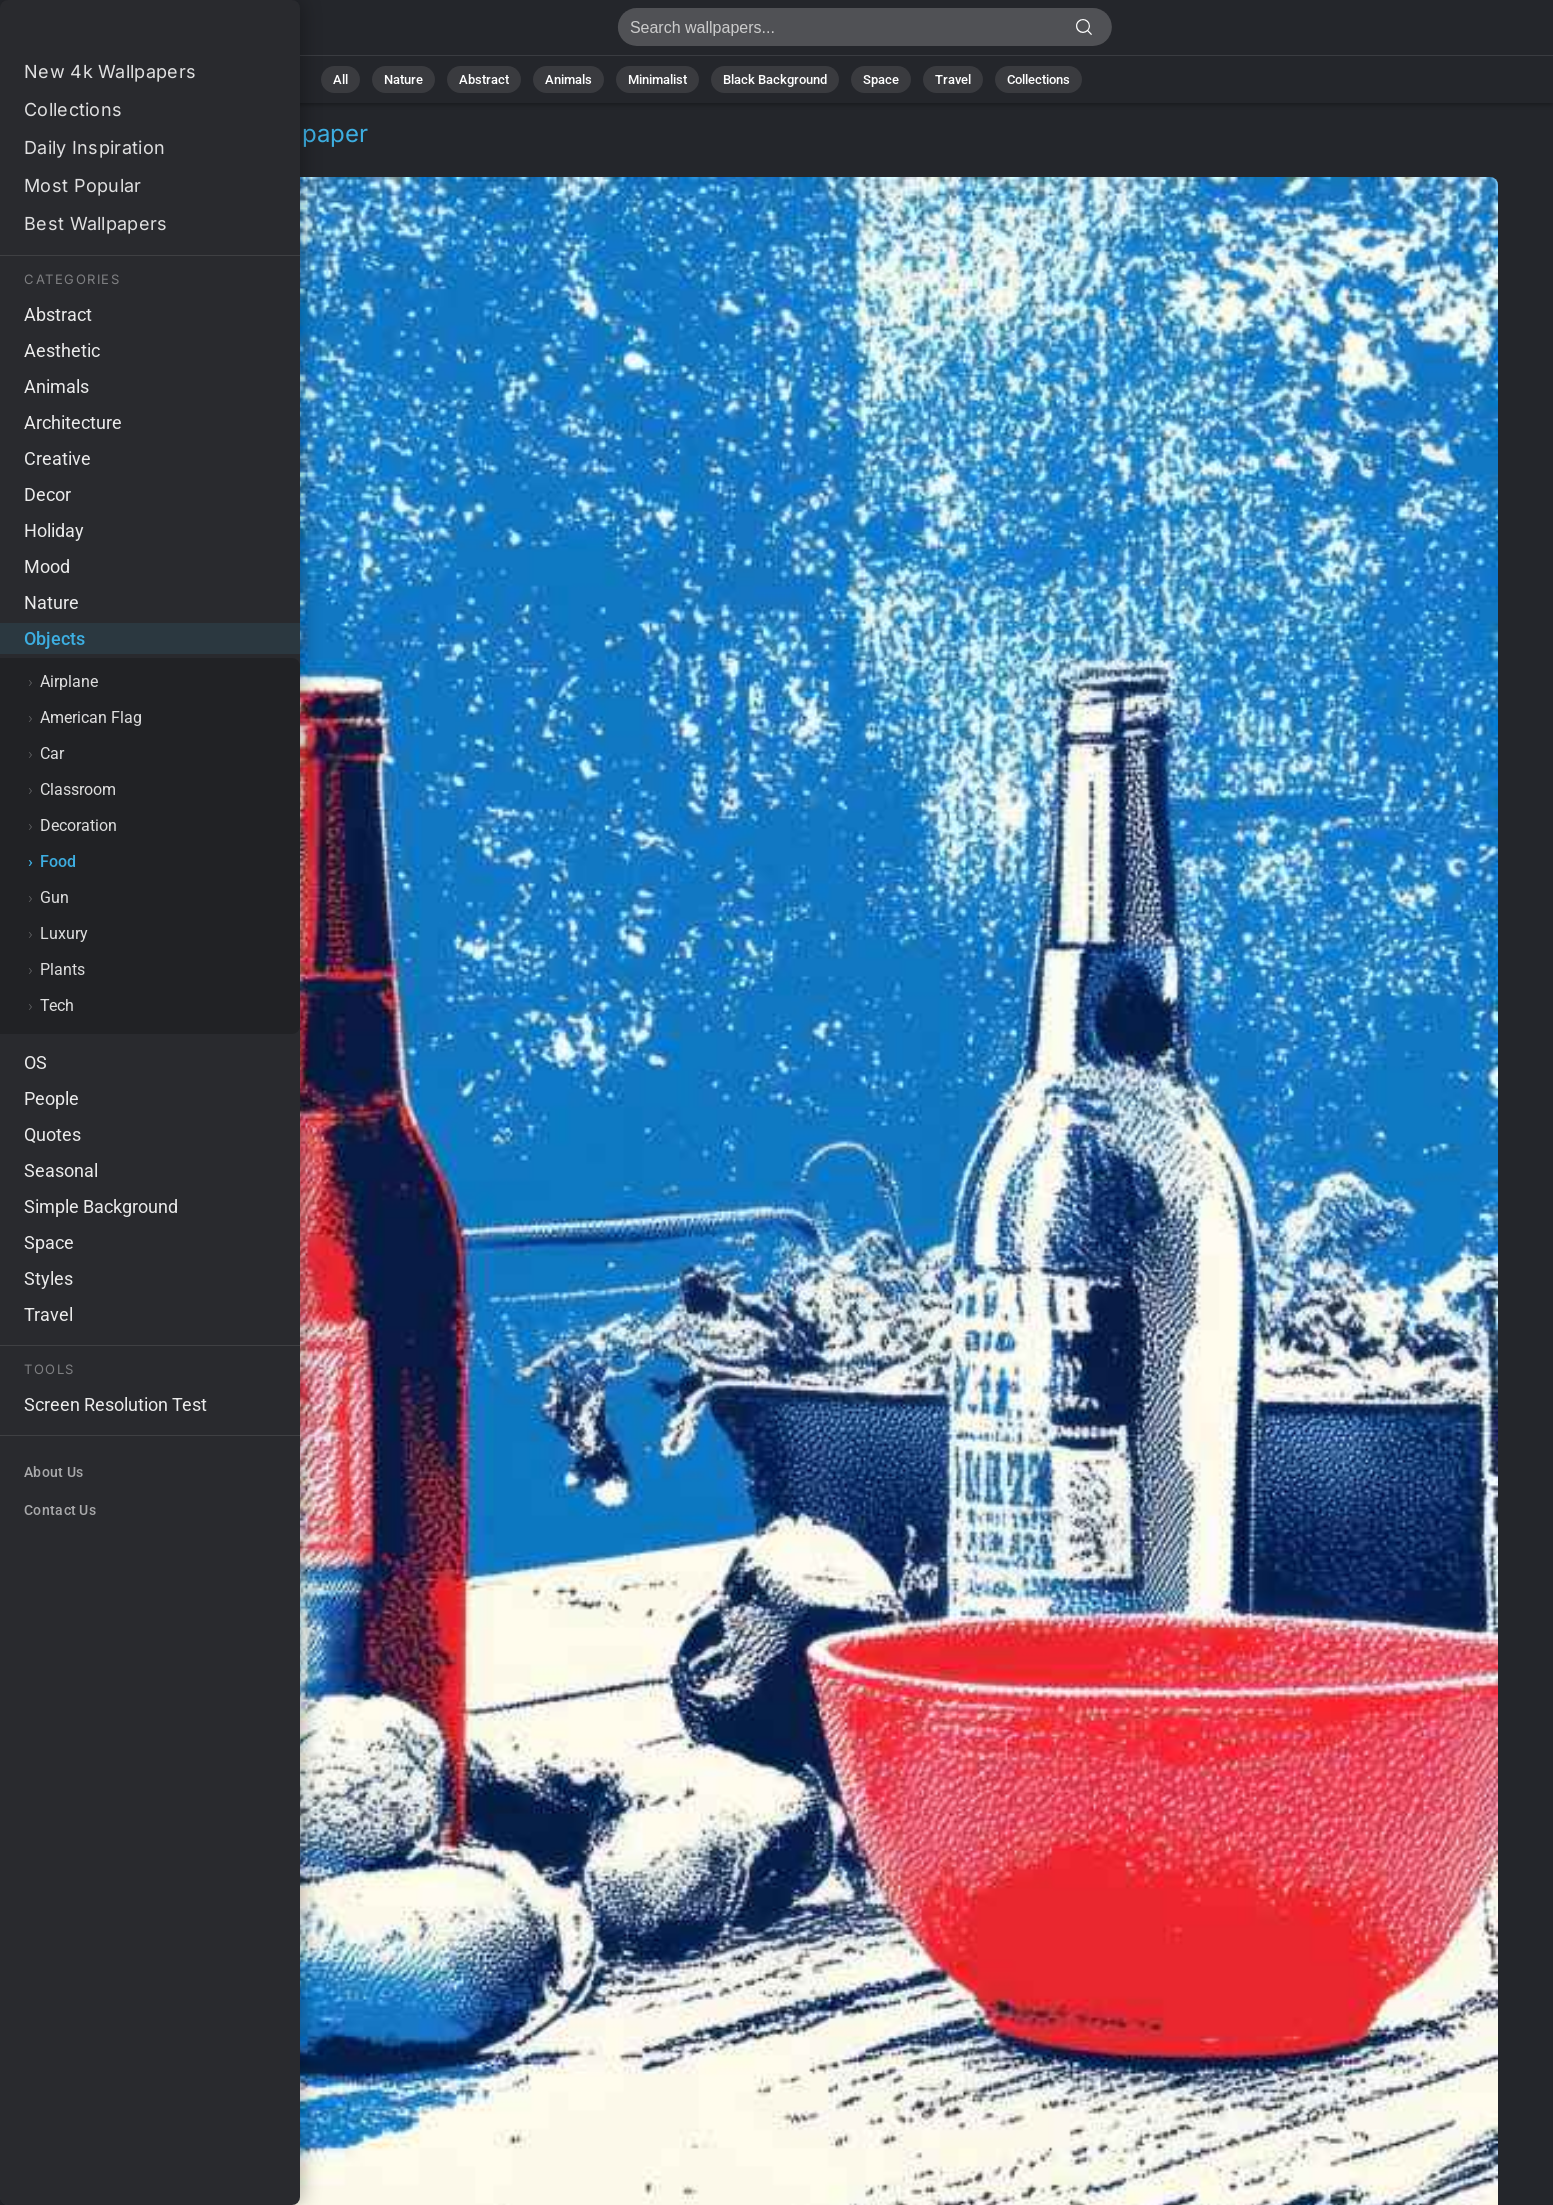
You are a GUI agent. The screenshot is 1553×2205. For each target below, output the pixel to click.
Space (881, 79)
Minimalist (657, 79)
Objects (84, 157)
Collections (1038, 79)
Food (154, 157)
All (340, 79)
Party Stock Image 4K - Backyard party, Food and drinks (120, 32)
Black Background (775, 79)
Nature (403, 79)
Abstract (484, 79)
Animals (568, 79)
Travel (953, 79)
